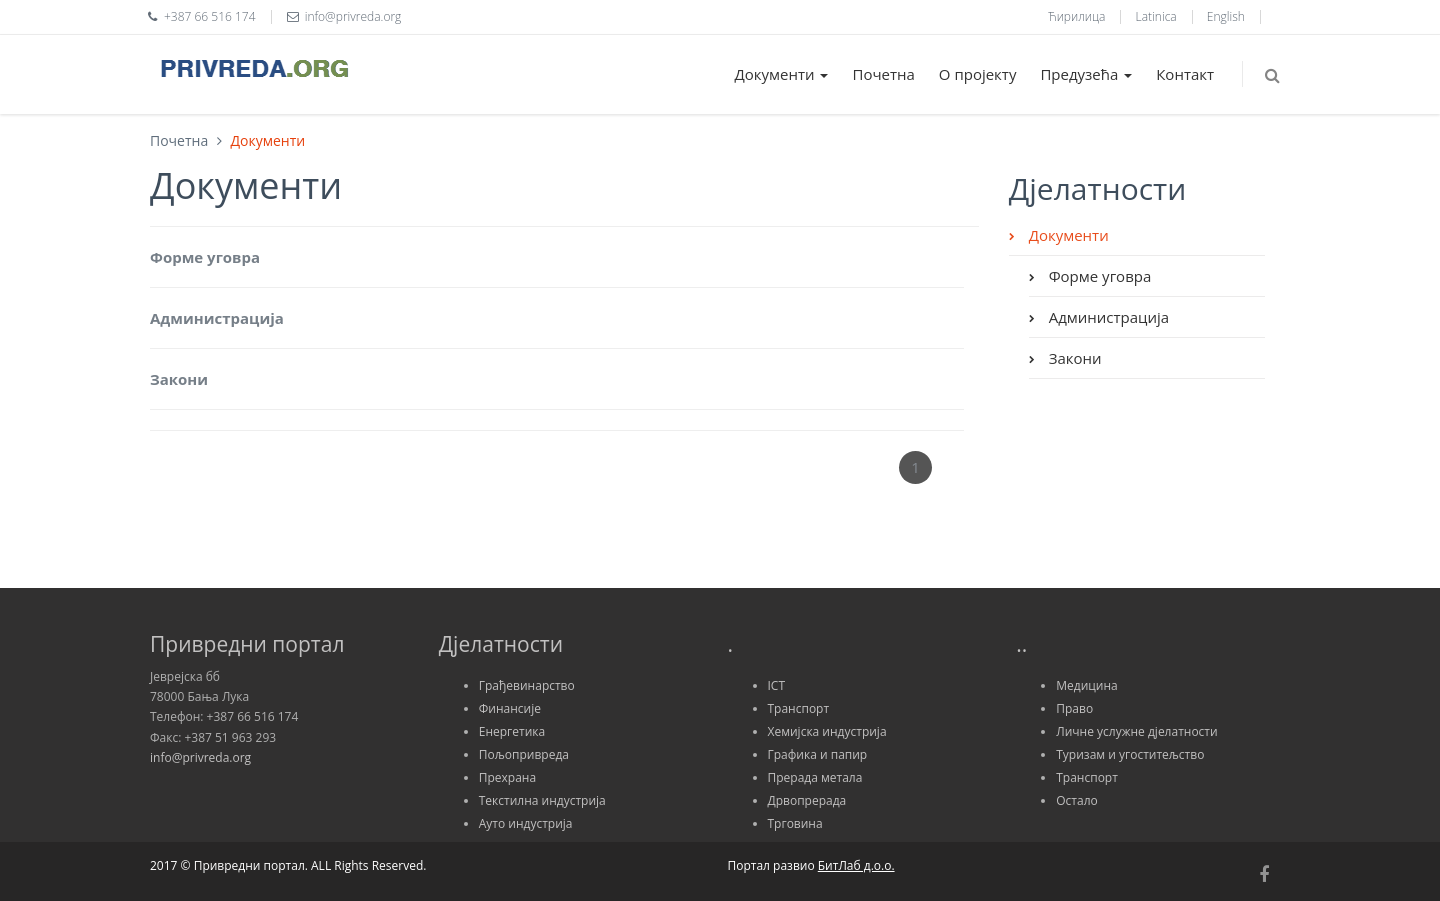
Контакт (1185, 74)
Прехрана (507, 777)
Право (1074, 708)
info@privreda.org (200, 757)
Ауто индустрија (526, 823)
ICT (777, 685)
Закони (179, 379)
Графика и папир (818, 754)
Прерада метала (815, 777)
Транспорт (799, 708)
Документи (782, 74)
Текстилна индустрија (542, 800)
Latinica (1156, 16)
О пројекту (978, 74)
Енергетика (512, 731)
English (1226, 16)
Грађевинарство (527, 685)
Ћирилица (1076, 16)
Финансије (510, 708)
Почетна (883, 74)
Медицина (1086, 685)
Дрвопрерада (807, 800)
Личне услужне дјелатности (1136, 731)
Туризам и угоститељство (1130, 754)
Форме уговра (205, 257)
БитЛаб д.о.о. (856, 865)
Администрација (217, 318)
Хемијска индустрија (827, 731)
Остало (1076, 800)
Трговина (795, 823)
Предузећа (1086, 74)
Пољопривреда (524, 754)
